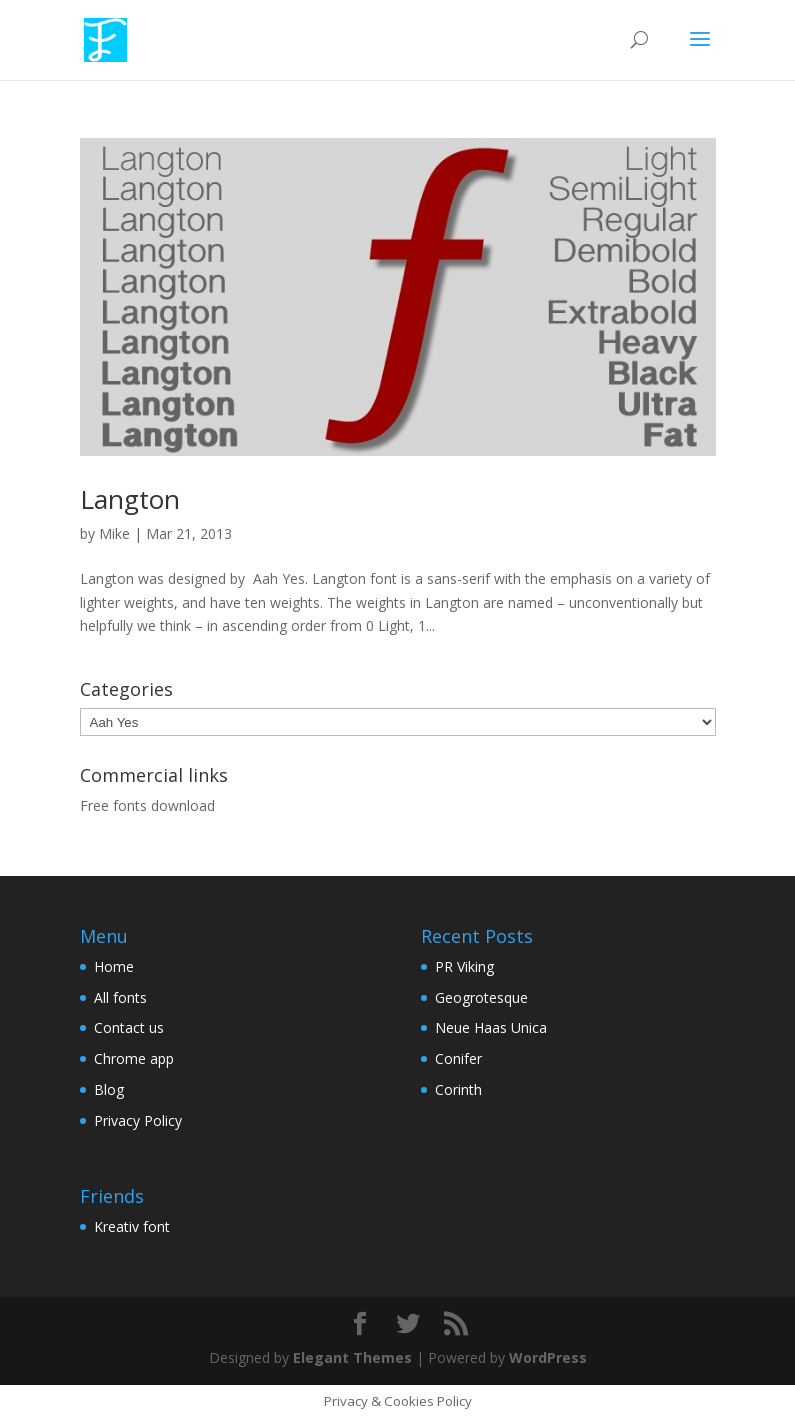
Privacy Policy (138, 1120)
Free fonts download (147, 805)
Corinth (458, 1089)
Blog (109, 1089)
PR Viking (464, 966)
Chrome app (134, 1058)
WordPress (548, 1357)
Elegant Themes (352, 1357)
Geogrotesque (481, 997)
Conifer (458, 1058)
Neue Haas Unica (491, 1027)
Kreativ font (132, 1226)
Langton (130, 499)
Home (114, 966)
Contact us (129, 1027)
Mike (114, 533)
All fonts (120, 997)
